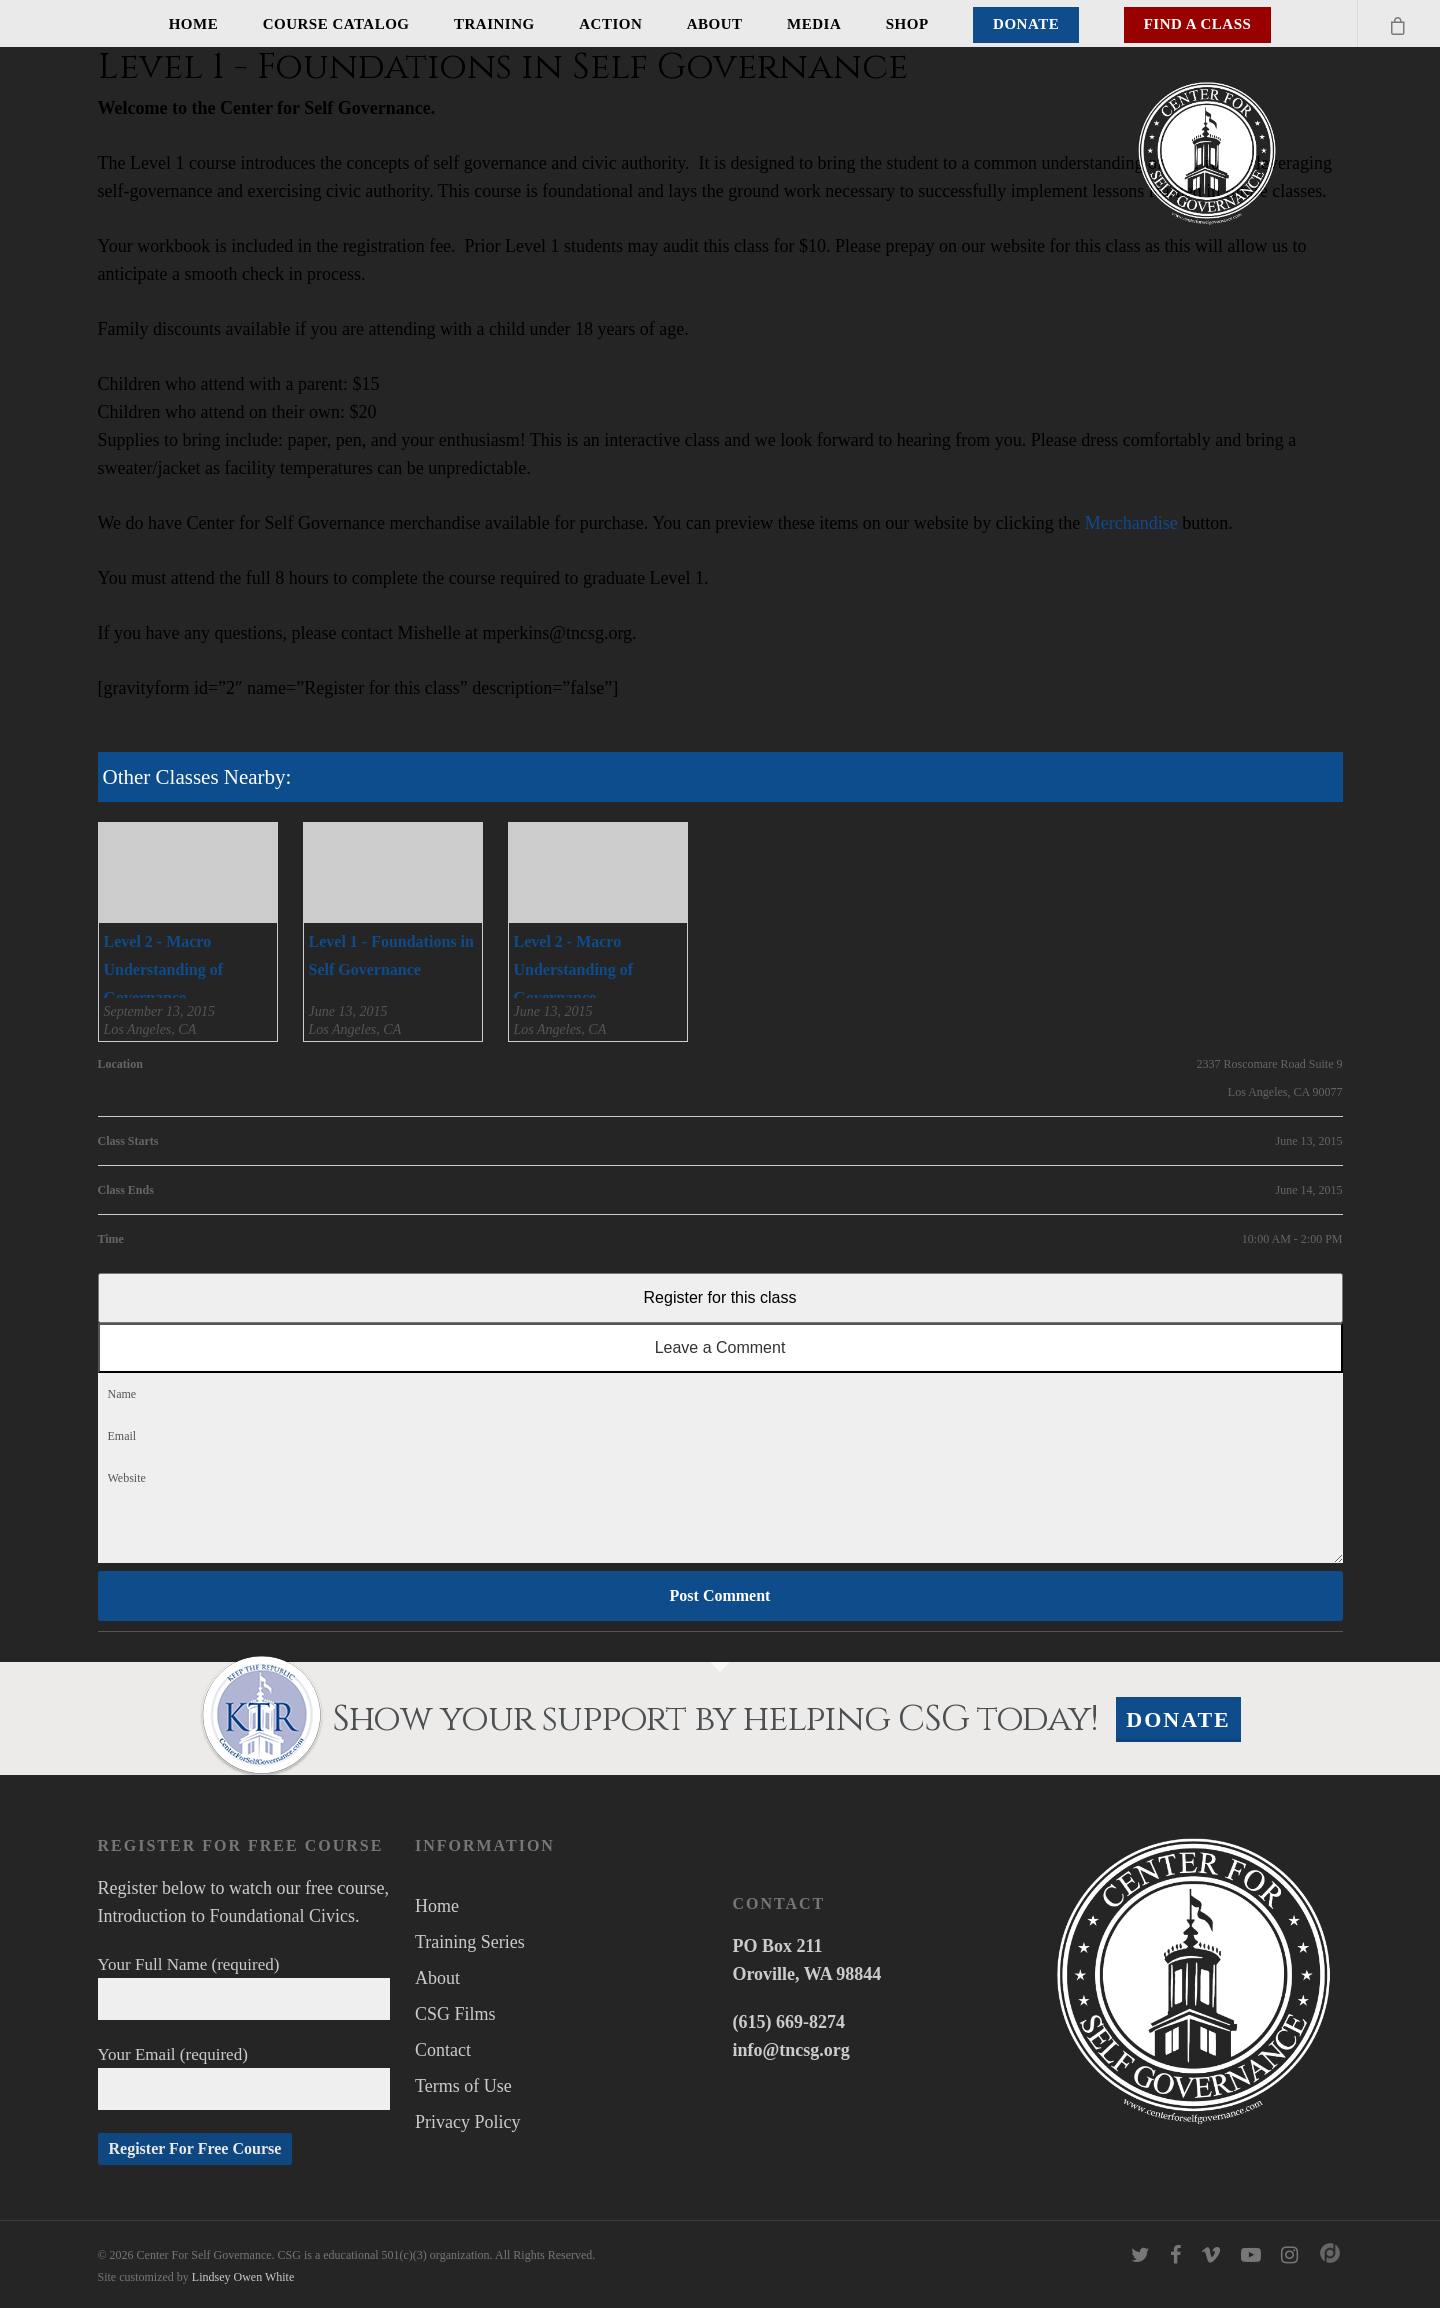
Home (194, 24)
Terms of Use (463, 2086)
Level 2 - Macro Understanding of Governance (164, 969)
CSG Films (455, 2014)
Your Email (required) (244, 2077)
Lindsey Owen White (243, 2277)
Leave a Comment (720, 1347)
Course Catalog (336, 24)
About (715, 24)
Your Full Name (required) (244, 1987)
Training (494, 24)
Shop (907, 24)
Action (610, 24)
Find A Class (1198, 24)
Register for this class (720, 1297)
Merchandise (1131, 523)
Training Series (470, 1942)
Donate (1026, 24)
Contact (443, 2050)
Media (814, 24)
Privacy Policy (468, 2122)
